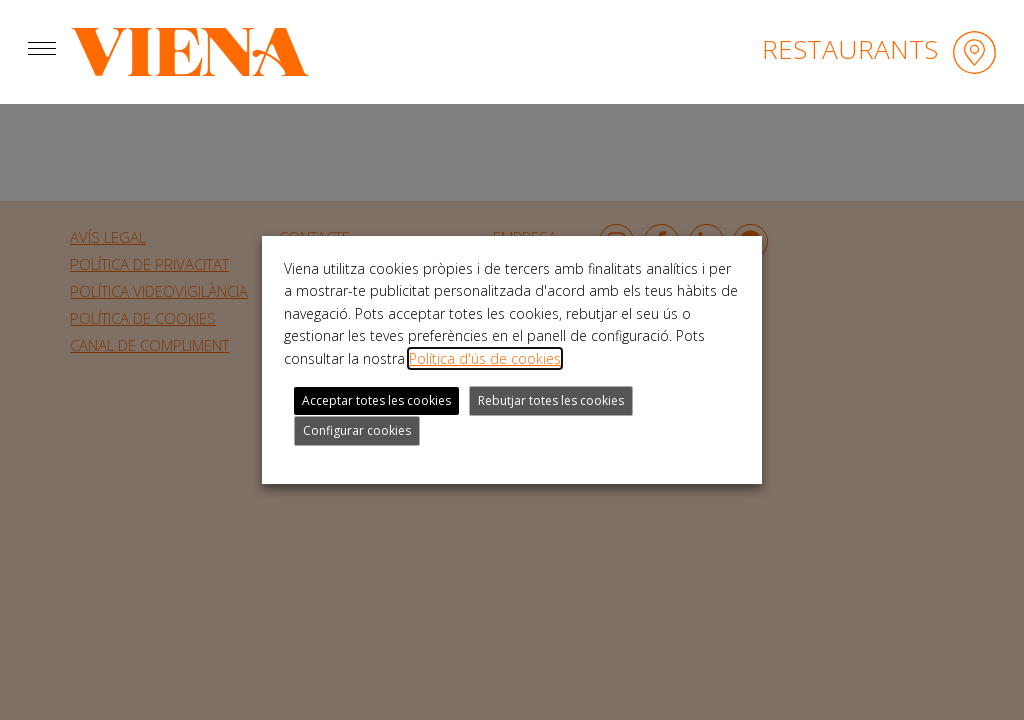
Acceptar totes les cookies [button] (376, 400)
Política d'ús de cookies (485, 358)
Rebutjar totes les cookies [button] (551, 400)
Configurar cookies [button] (357, 430)
